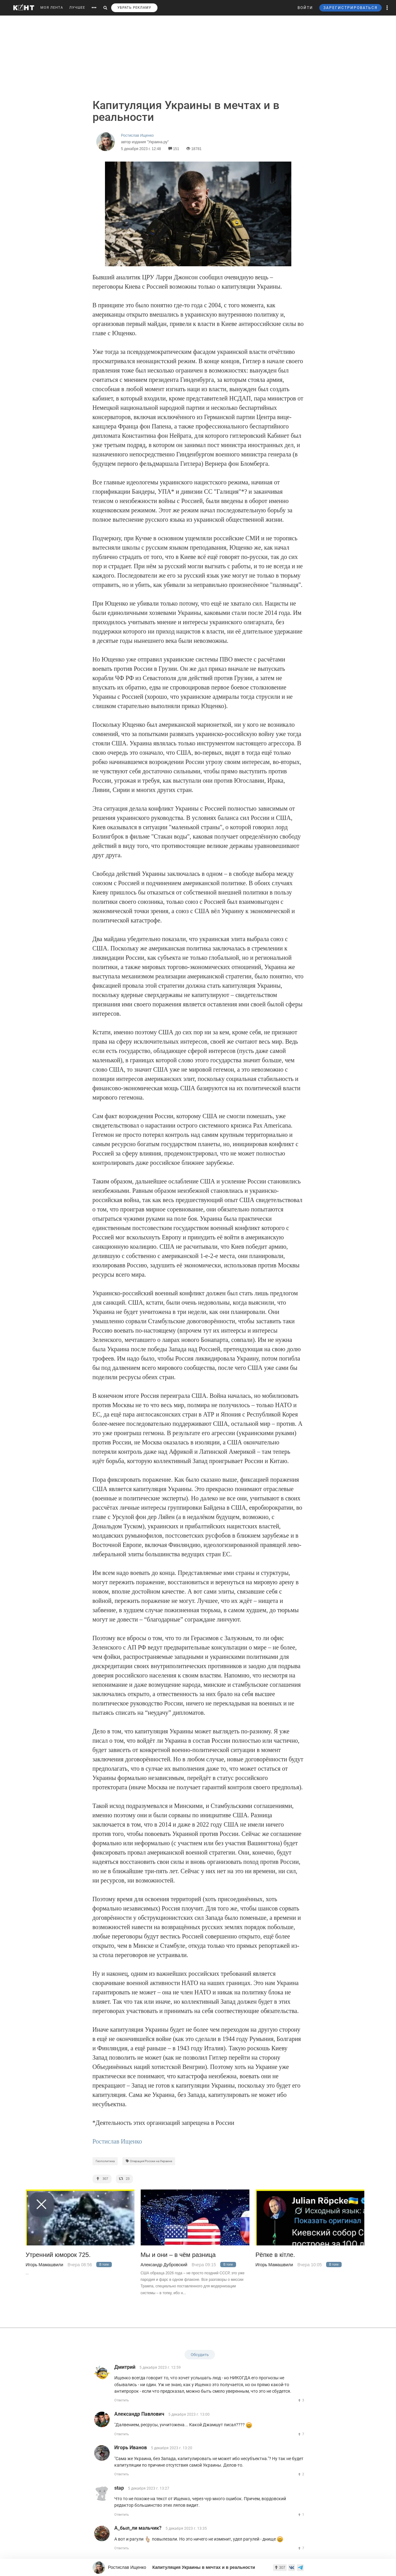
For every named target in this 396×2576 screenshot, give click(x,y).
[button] (387, 8)
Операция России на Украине (148, 2161)
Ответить (121, 2400)
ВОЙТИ (305, 8)
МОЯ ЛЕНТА (51, 8)
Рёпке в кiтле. (275, 2255)
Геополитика (105, 2161)
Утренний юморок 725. (58, 2255)
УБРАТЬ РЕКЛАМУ (134, 8)
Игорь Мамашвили (44, 2264)
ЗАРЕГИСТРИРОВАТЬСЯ (350, 8)
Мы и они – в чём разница (178, 2255)
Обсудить (200, 2354)
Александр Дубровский (164, 2264)
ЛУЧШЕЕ (77, 8)
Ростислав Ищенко (117, 2141)
